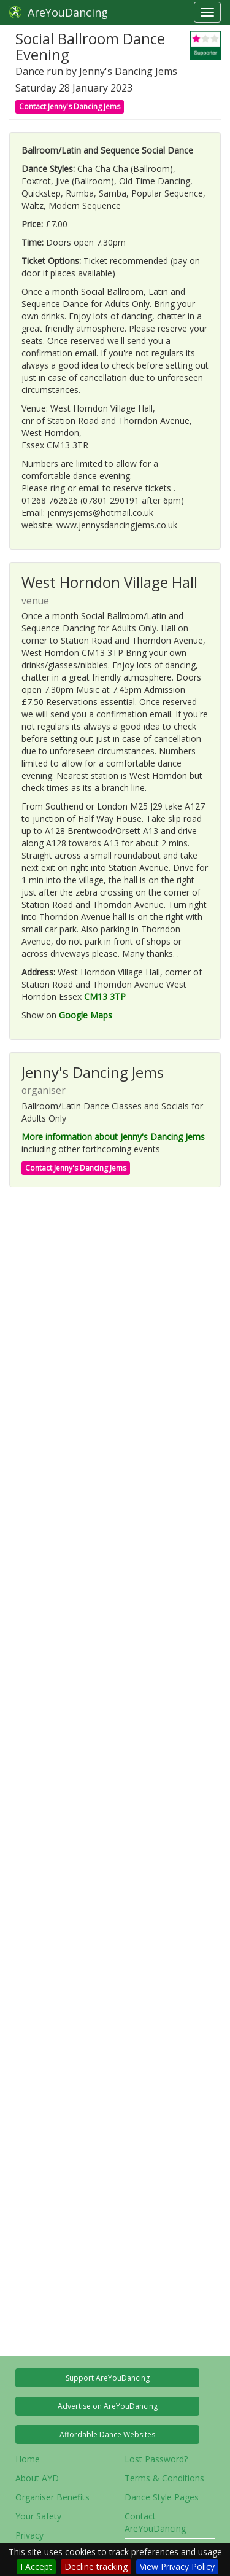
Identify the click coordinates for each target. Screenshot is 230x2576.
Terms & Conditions (164, 2478)
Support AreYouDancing (108, 2378)
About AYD (37, 2478)
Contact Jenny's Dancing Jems (69, 106)
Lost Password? (156, 2459)
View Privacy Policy (177, 2566)
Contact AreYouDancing (155, 2522)
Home (27, 2459)
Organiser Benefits (52, 2497)
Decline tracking (96, 2566)
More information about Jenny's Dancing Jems (113, 1136)
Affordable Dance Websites (107, 2434)
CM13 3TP (105, 996)
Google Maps (85, 1015)
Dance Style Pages (162, 2497)
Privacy (29, 2535)
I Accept (36, 2566)
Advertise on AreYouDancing (108, 2406)
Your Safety (38, 2516)
